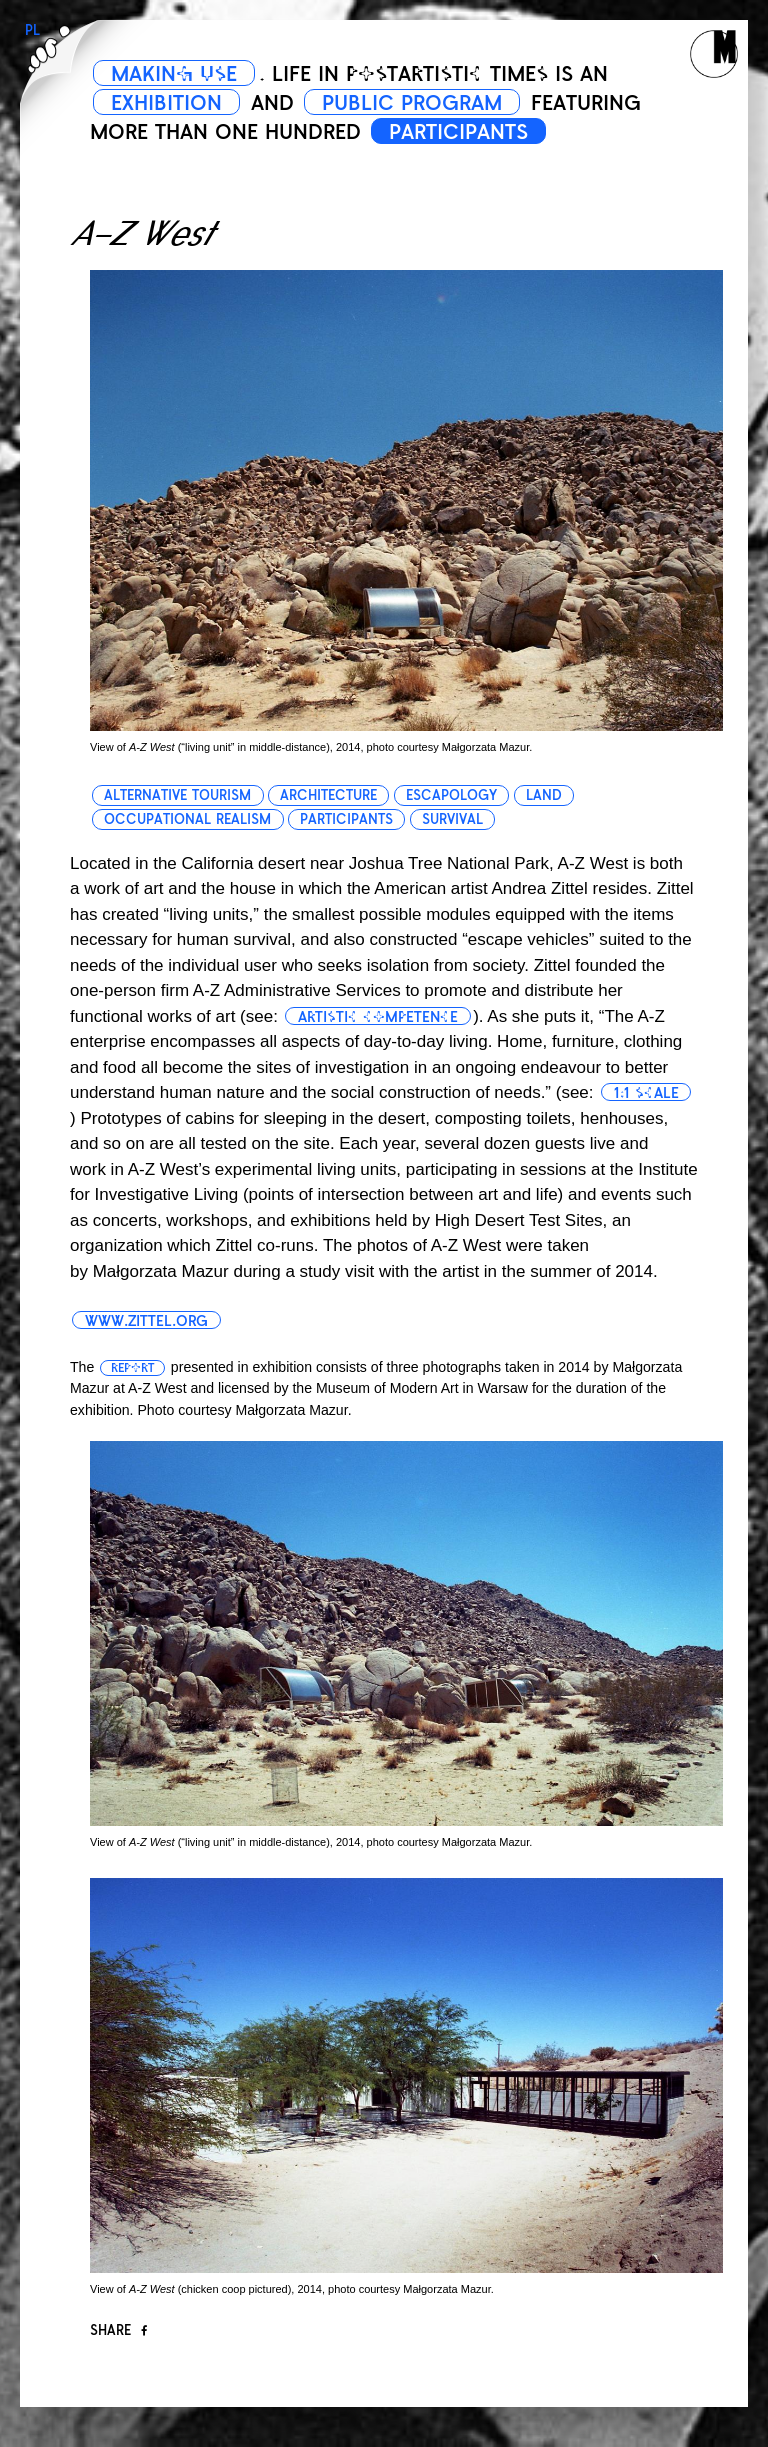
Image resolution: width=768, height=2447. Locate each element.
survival (452, 819)
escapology (451, 795)
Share (118, 2330)
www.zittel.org (146, 1321)
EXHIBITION (166, 103)
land (544, 795)
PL (32, 30)
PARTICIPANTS (458, 132)
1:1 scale (646, 1093)
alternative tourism (177, 795)
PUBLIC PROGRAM (412, 103)
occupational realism (187, 819)
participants (346, 819)
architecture (328, 795)
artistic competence (378, 1017)
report (132, 1368)
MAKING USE (174, 74)
